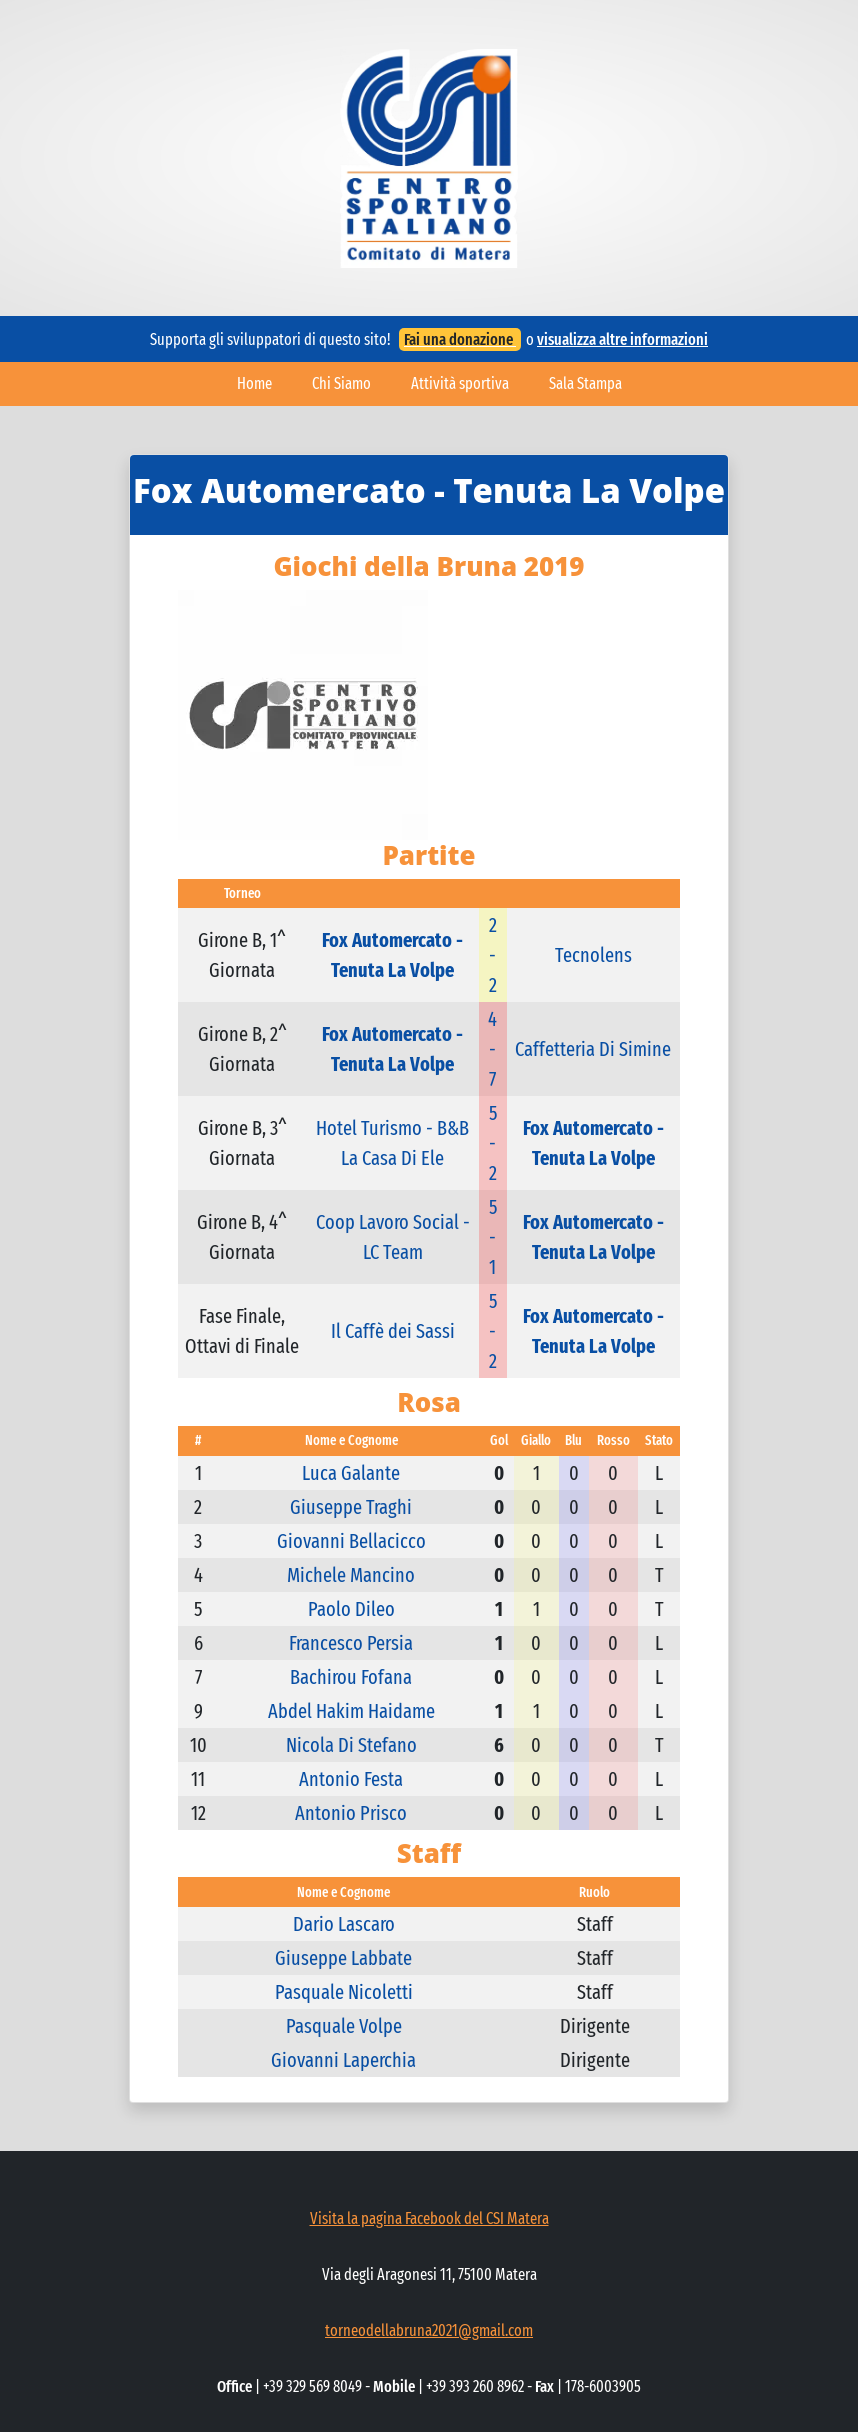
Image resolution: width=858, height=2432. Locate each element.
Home (254, 383)
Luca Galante (351, 1473)
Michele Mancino (351, 1575)
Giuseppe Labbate (343, 1958)
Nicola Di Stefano (351, 1745)
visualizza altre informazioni (622, 339)
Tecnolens (593, 955)
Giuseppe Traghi (351, 1507)
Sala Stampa (585, 383)
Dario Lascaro (344, 1924)
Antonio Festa (351, 1779)
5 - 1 (493, 1237)
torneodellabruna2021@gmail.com (429, 2330)
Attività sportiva (460, 383)
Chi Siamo (341, 383)
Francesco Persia (351, 1643)
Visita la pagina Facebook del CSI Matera (429, 2218)
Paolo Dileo (351, 1609)
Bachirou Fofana (351, 1677)
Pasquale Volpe (344, 2026)
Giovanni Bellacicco (351, 1541)
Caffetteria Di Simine (593, 1049)
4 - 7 (492, 1049)
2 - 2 (493, 955)
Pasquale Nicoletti (344, 1992)
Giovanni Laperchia (343, 2060)
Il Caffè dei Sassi (393, 1331)
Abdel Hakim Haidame (351, 1711)
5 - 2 (493, 1143)
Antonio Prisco (351, 1813)
